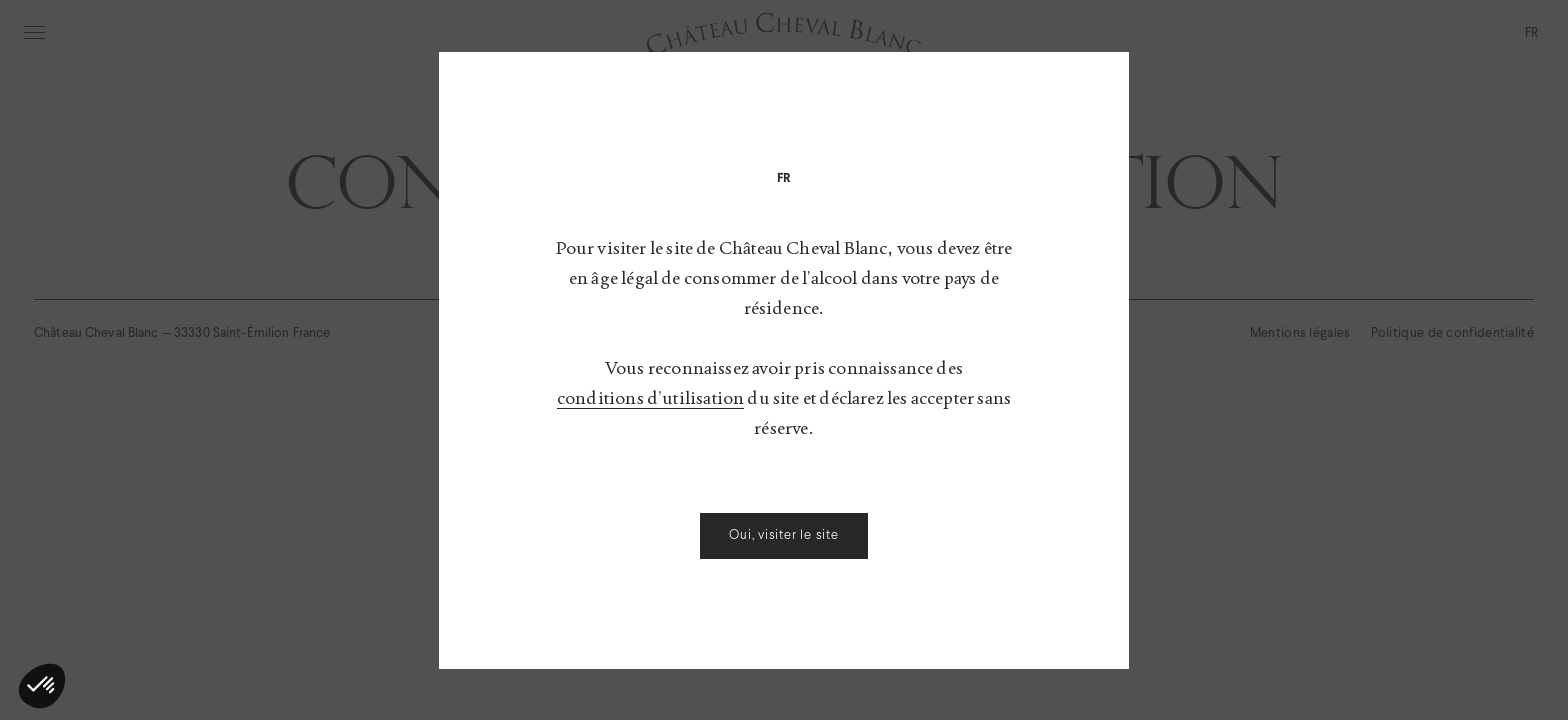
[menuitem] (784, 177)
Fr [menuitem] (784, 177)
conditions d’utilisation (650, 398)
